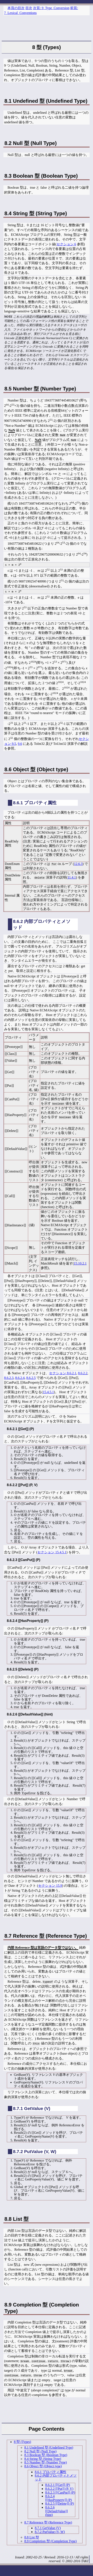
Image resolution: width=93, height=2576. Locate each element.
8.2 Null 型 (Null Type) (40, 2452)
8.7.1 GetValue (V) (48, 2528)
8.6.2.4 (20, 1378)
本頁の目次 (16, 8)
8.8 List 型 (31, 2538)
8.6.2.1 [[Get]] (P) (57, 2485)
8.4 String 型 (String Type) (42, 2459)
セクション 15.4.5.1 (51, 1552)
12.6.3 (78, 864)
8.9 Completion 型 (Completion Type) (50, 2541)
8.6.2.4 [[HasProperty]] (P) (58, 2498)
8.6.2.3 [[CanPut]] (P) (60, 2493)
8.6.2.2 (82, 1373)
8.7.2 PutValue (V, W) (50, 2532)
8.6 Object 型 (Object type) (43, 2466)
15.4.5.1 (48, 1392)
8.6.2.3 (8, 1378)
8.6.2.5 (31, 1378)
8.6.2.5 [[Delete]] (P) (59, 2504)
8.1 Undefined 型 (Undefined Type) (48, 2448)
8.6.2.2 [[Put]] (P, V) (59, 2489)
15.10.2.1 (80, 1264)
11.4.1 (71, 878)
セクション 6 (66, 244)
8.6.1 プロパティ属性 (50, 2472)
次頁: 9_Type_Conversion (51, 8)
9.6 (20, 744)
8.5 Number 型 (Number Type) (45, 2463)
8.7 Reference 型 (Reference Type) (48, 2523)
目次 (28, 8)
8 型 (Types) (22, 2442)
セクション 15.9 (50, 1886)
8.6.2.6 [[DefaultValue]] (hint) (56, 2511)
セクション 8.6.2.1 (62, 1373)
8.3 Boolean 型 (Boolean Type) (45, 2455)
